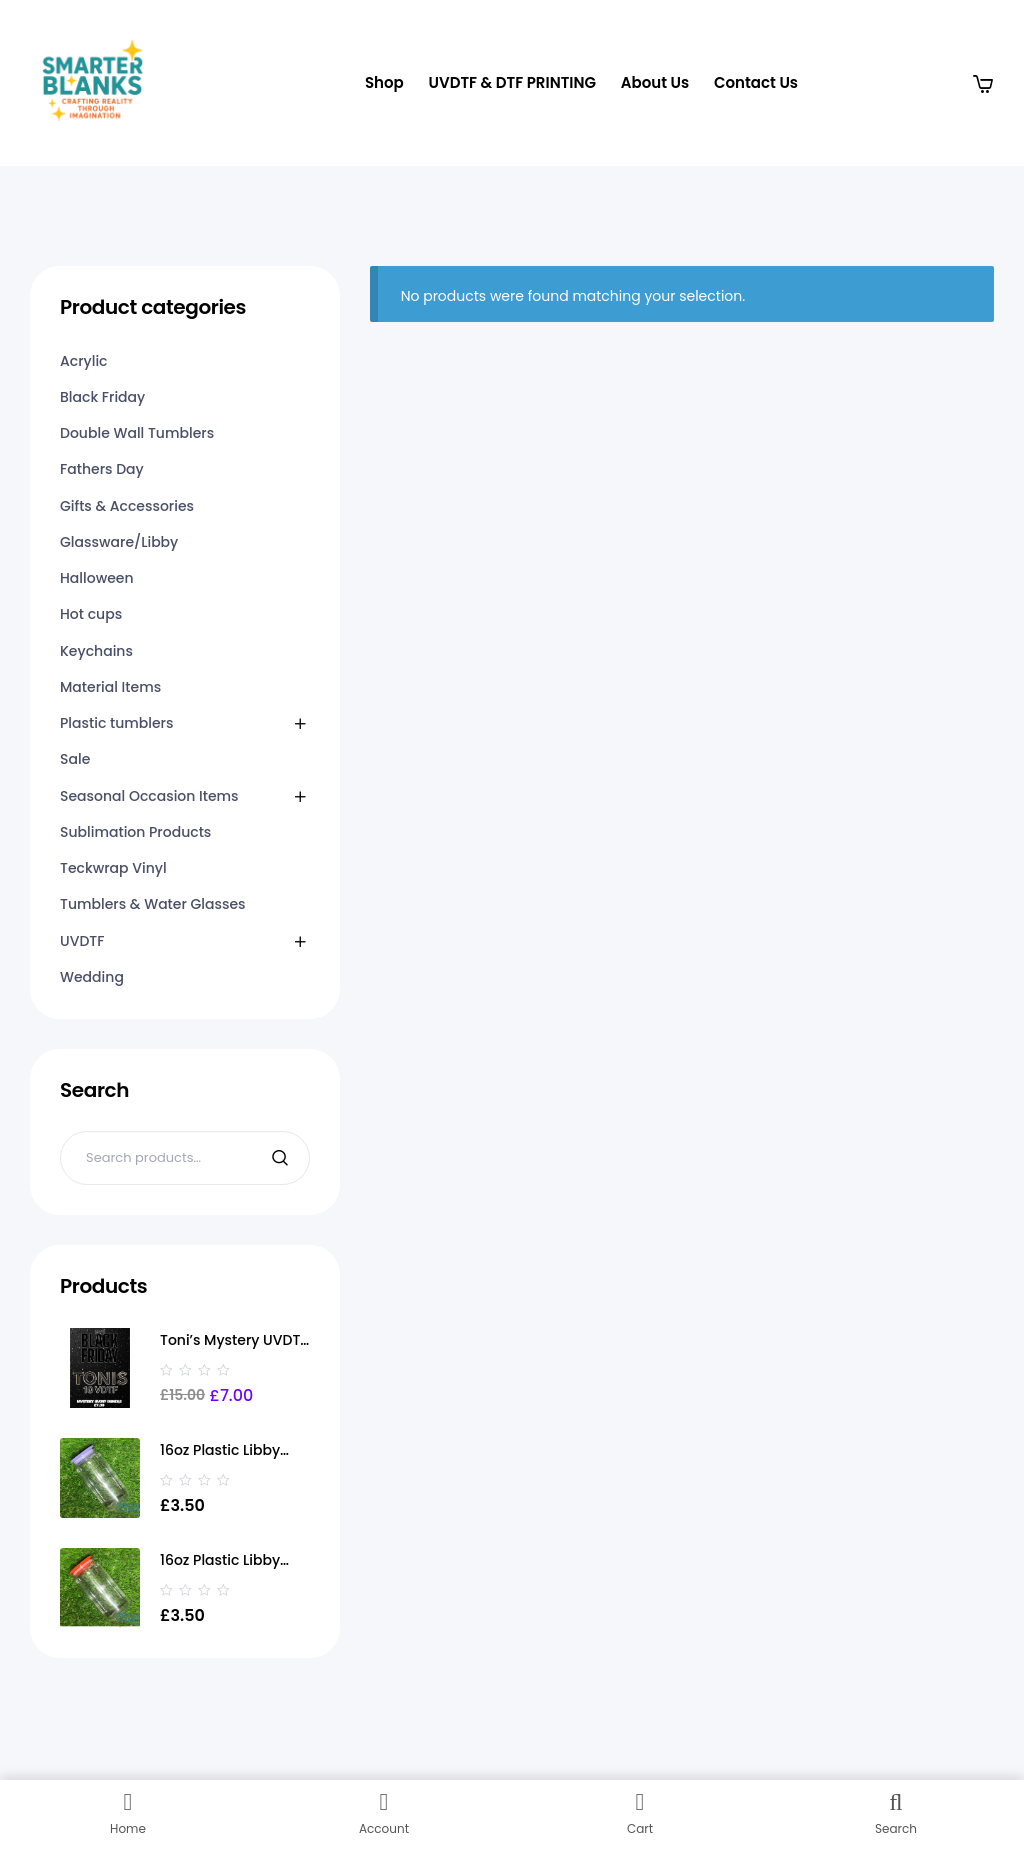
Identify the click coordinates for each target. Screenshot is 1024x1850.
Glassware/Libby (119, 542)
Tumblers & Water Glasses (153, 904)
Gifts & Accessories (127, 506)
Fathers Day (102, 469)
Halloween (97, 578)
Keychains (96, 651)
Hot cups (91, 614)
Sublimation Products (135, 832)
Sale (75, 759)
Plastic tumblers (116, 723)
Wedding (92, 977)
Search (282, 1158)
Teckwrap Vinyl (113, 868)
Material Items (110, 687)
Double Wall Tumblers (137, 433)
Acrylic (83, 361)
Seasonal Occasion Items (149, 796)
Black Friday (102, 397)
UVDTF (82, 941)
